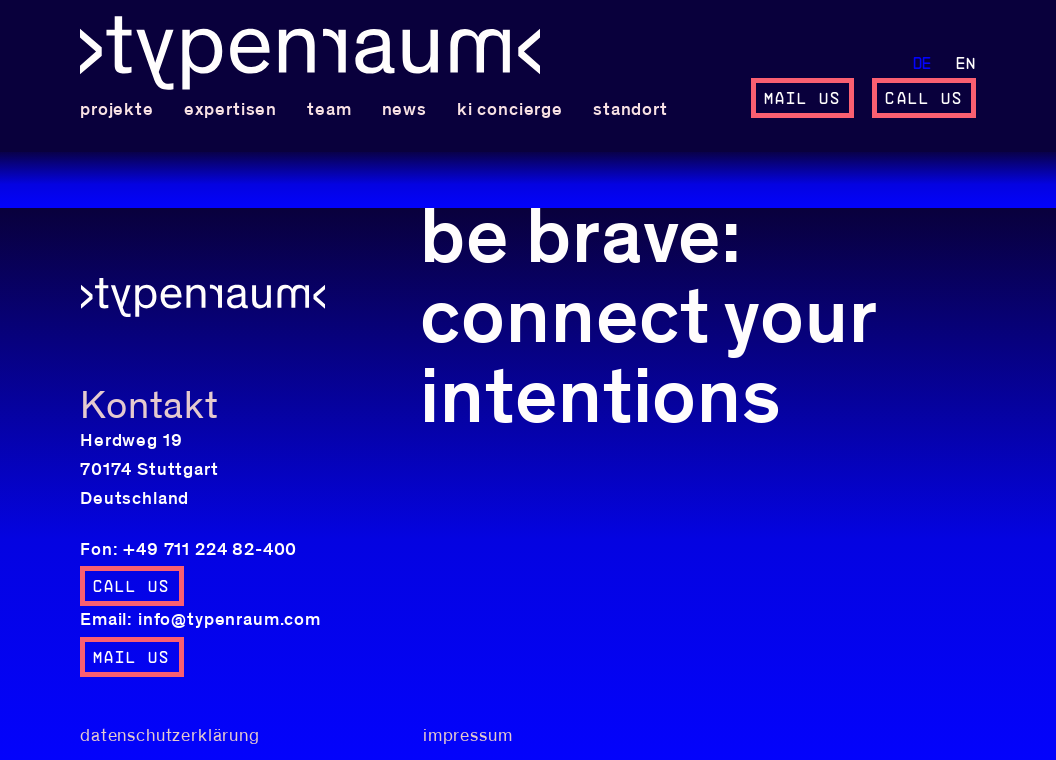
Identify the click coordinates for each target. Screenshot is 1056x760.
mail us (803, 99)
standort (630, 110)
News (404, 110)
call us (924, 99)
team (329, 110)
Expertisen (230, 110)
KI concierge (510, 110)
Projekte (117, 110)
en (966, 64)
